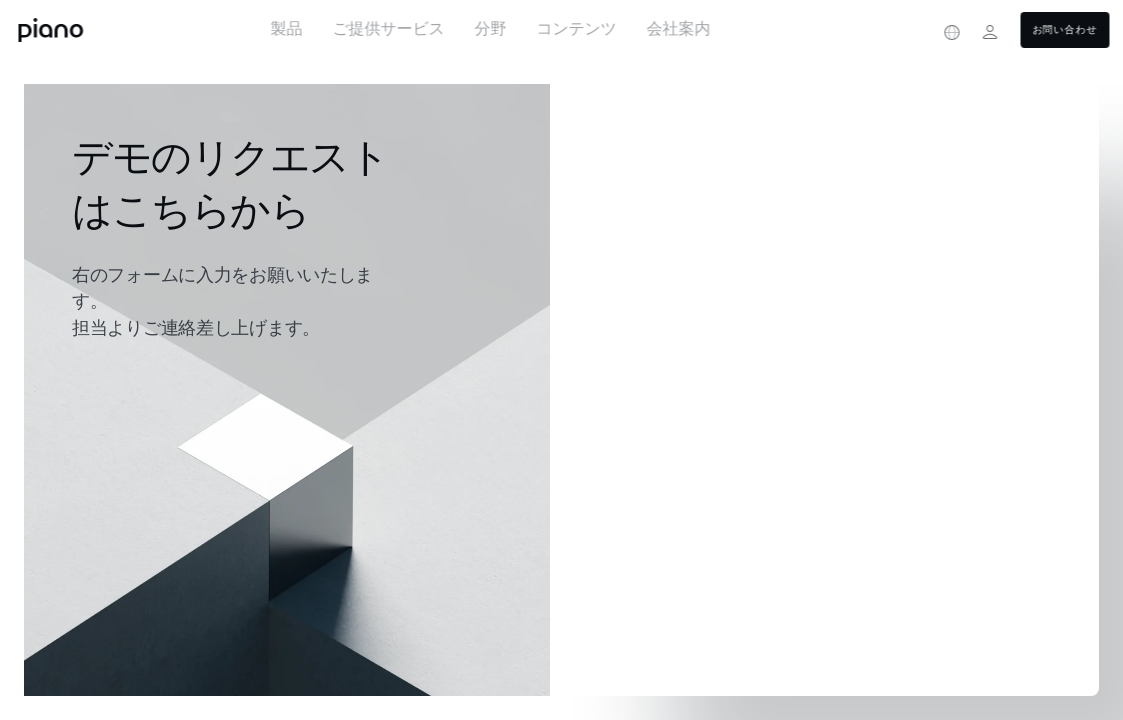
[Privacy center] (914, 32)
